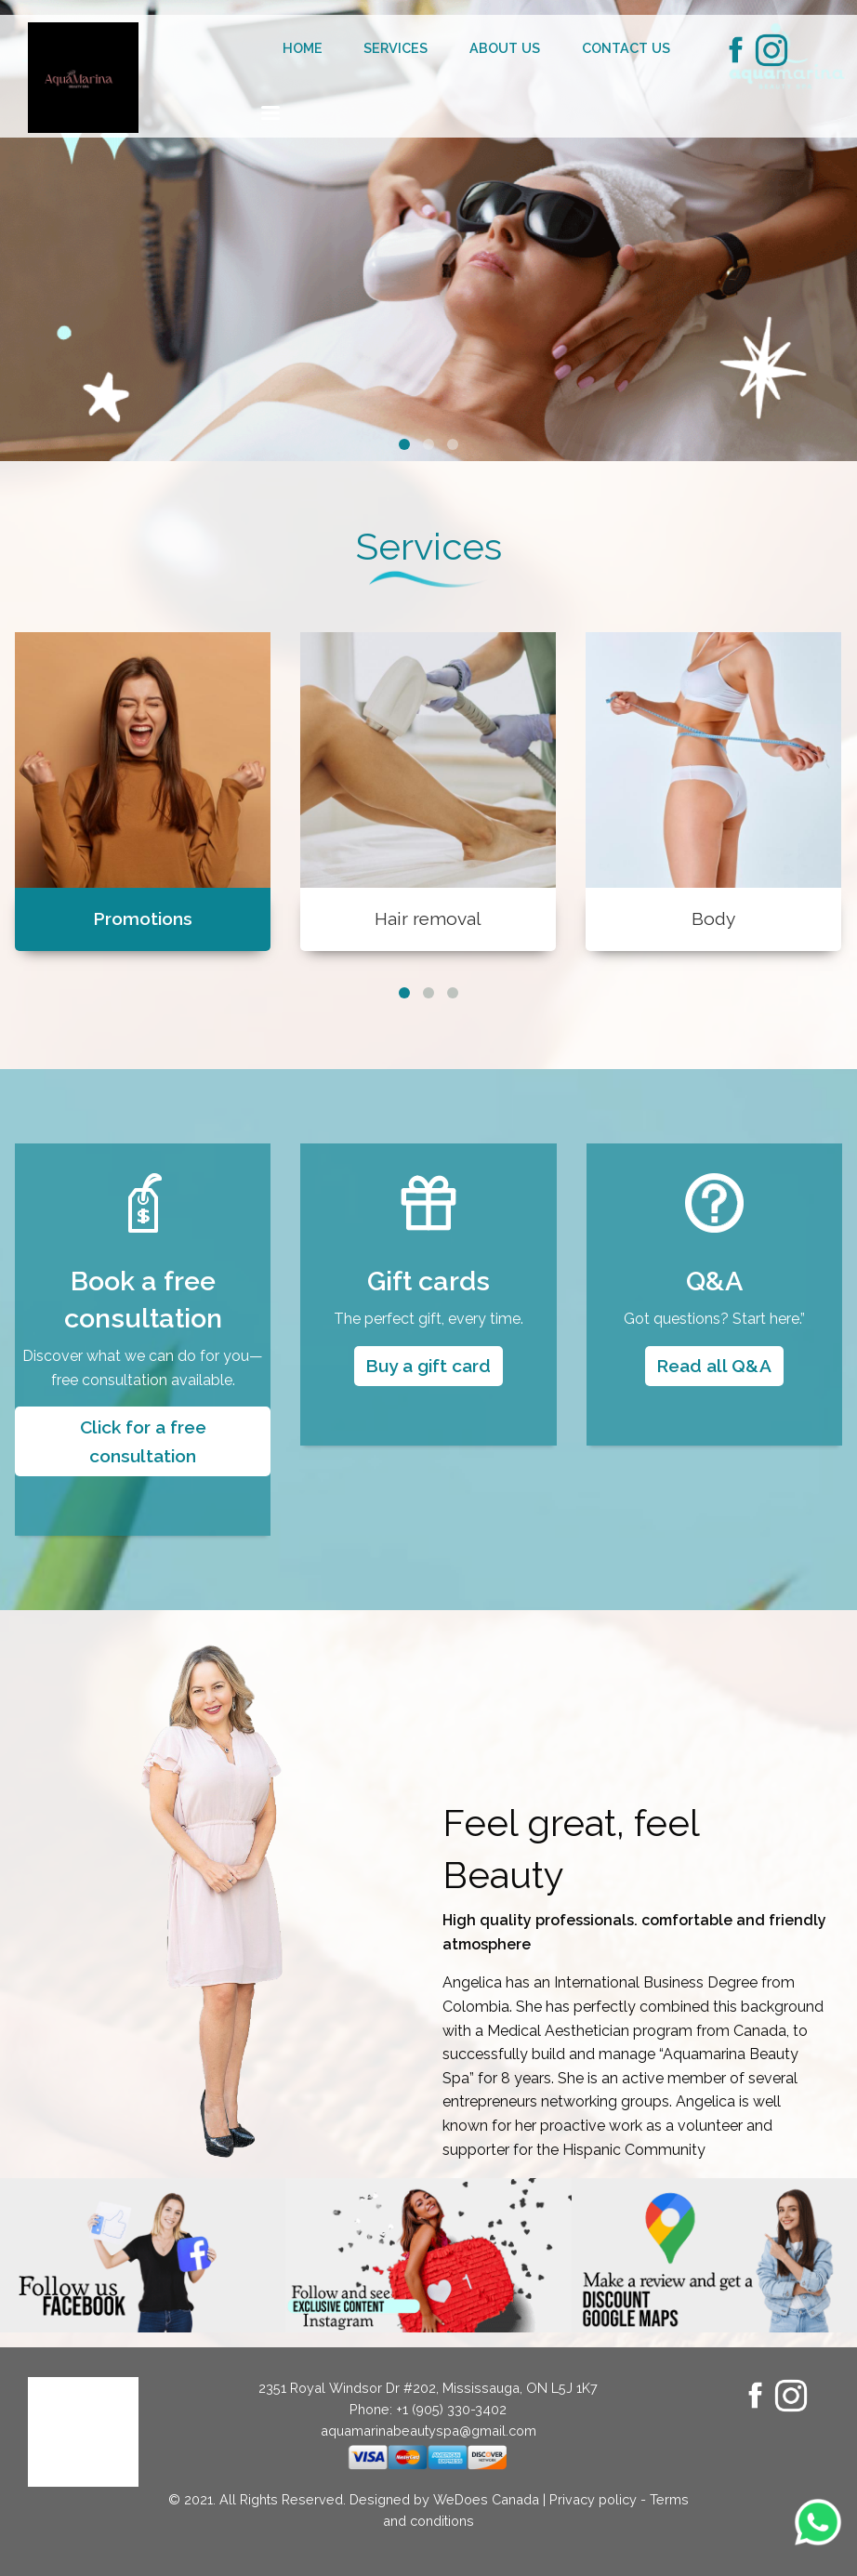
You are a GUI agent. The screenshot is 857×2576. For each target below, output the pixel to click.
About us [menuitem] (504, 48)
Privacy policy (593, 2499)
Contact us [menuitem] (626, 48)
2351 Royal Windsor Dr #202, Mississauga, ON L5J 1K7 (428, 2388)
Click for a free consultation (143, 1441)
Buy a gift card (428, 1365)
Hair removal (428, 918)
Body (713, 918)
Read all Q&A (713, 1365)
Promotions (142, 918)
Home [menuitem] (303, 48)
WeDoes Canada (486, 2499)
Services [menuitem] (395, 48)
